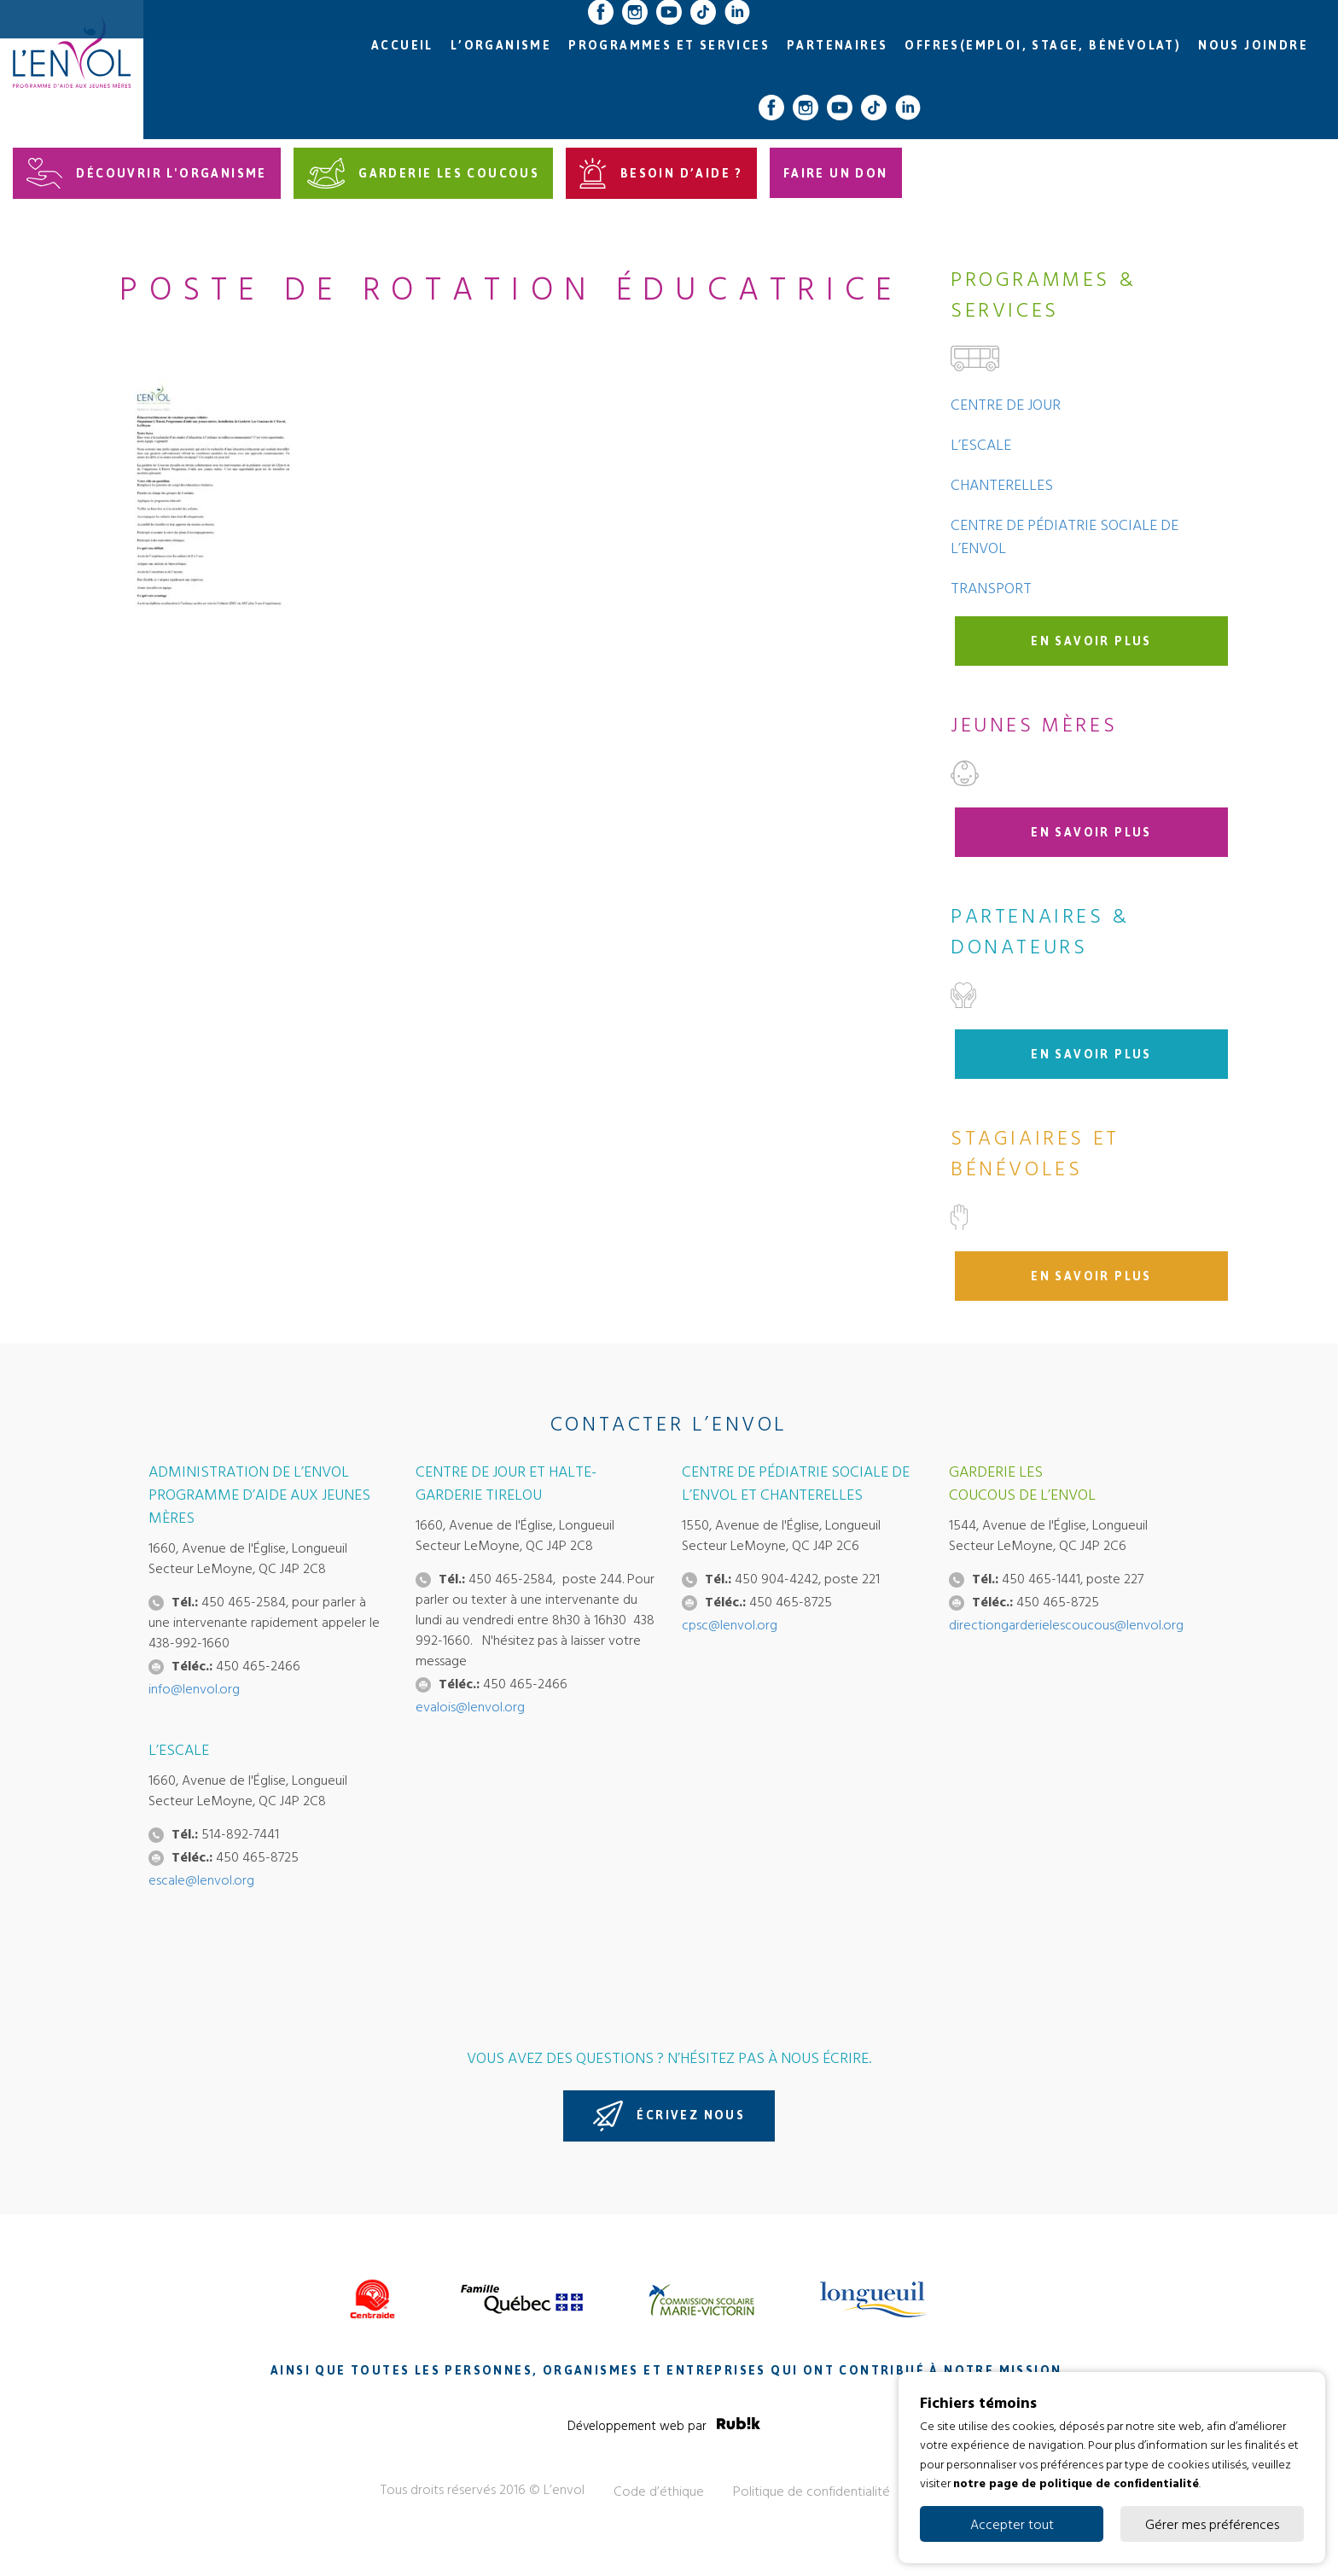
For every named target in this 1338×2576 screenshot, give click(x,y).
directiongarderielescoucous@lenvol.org (1066, 1624)
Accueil (402, 45)
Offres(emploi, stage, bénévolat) (1043, 45)
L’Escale (981, 444)
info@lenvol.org (194, 1688)
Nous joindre (1253, 45)
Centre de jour (1006, 404)
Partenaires (837, 45)
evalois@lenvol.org (470, 1706)
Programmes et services (669, 45)
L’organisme (501, 45)
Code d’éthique (659, 2490)
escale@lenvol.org (201, 1879)
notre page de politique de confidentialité (1076, 2482)
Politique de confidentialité (811, 2490)
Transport (991, 587)
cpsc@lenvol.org (729, 1624)
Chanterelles (1002, 484)
